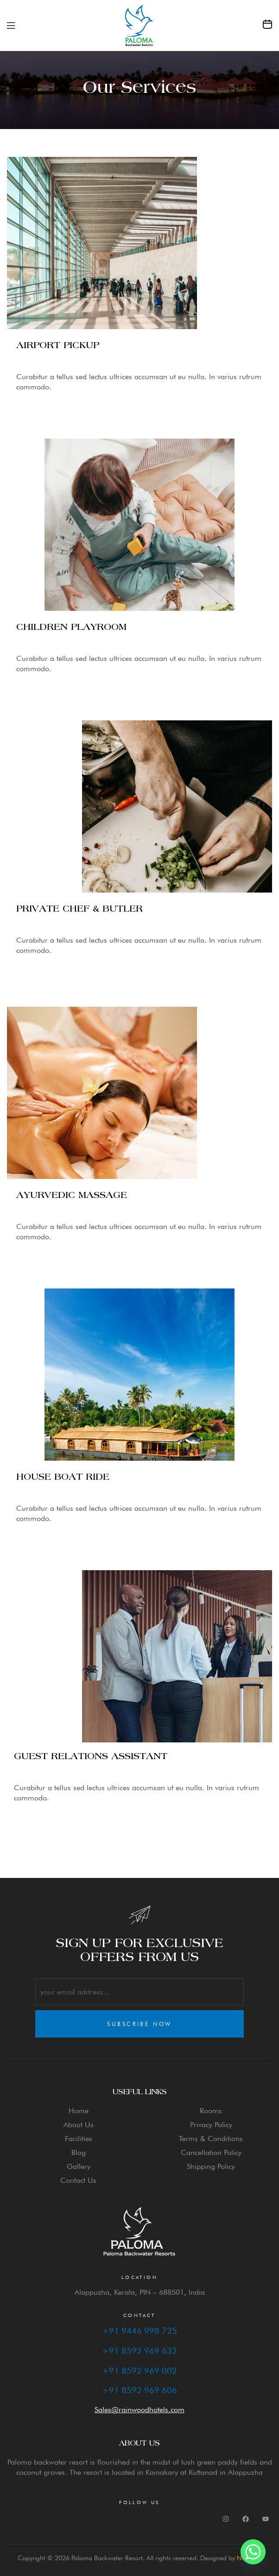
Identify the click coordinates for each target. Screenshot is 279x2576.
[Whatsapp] (253, 2551)
